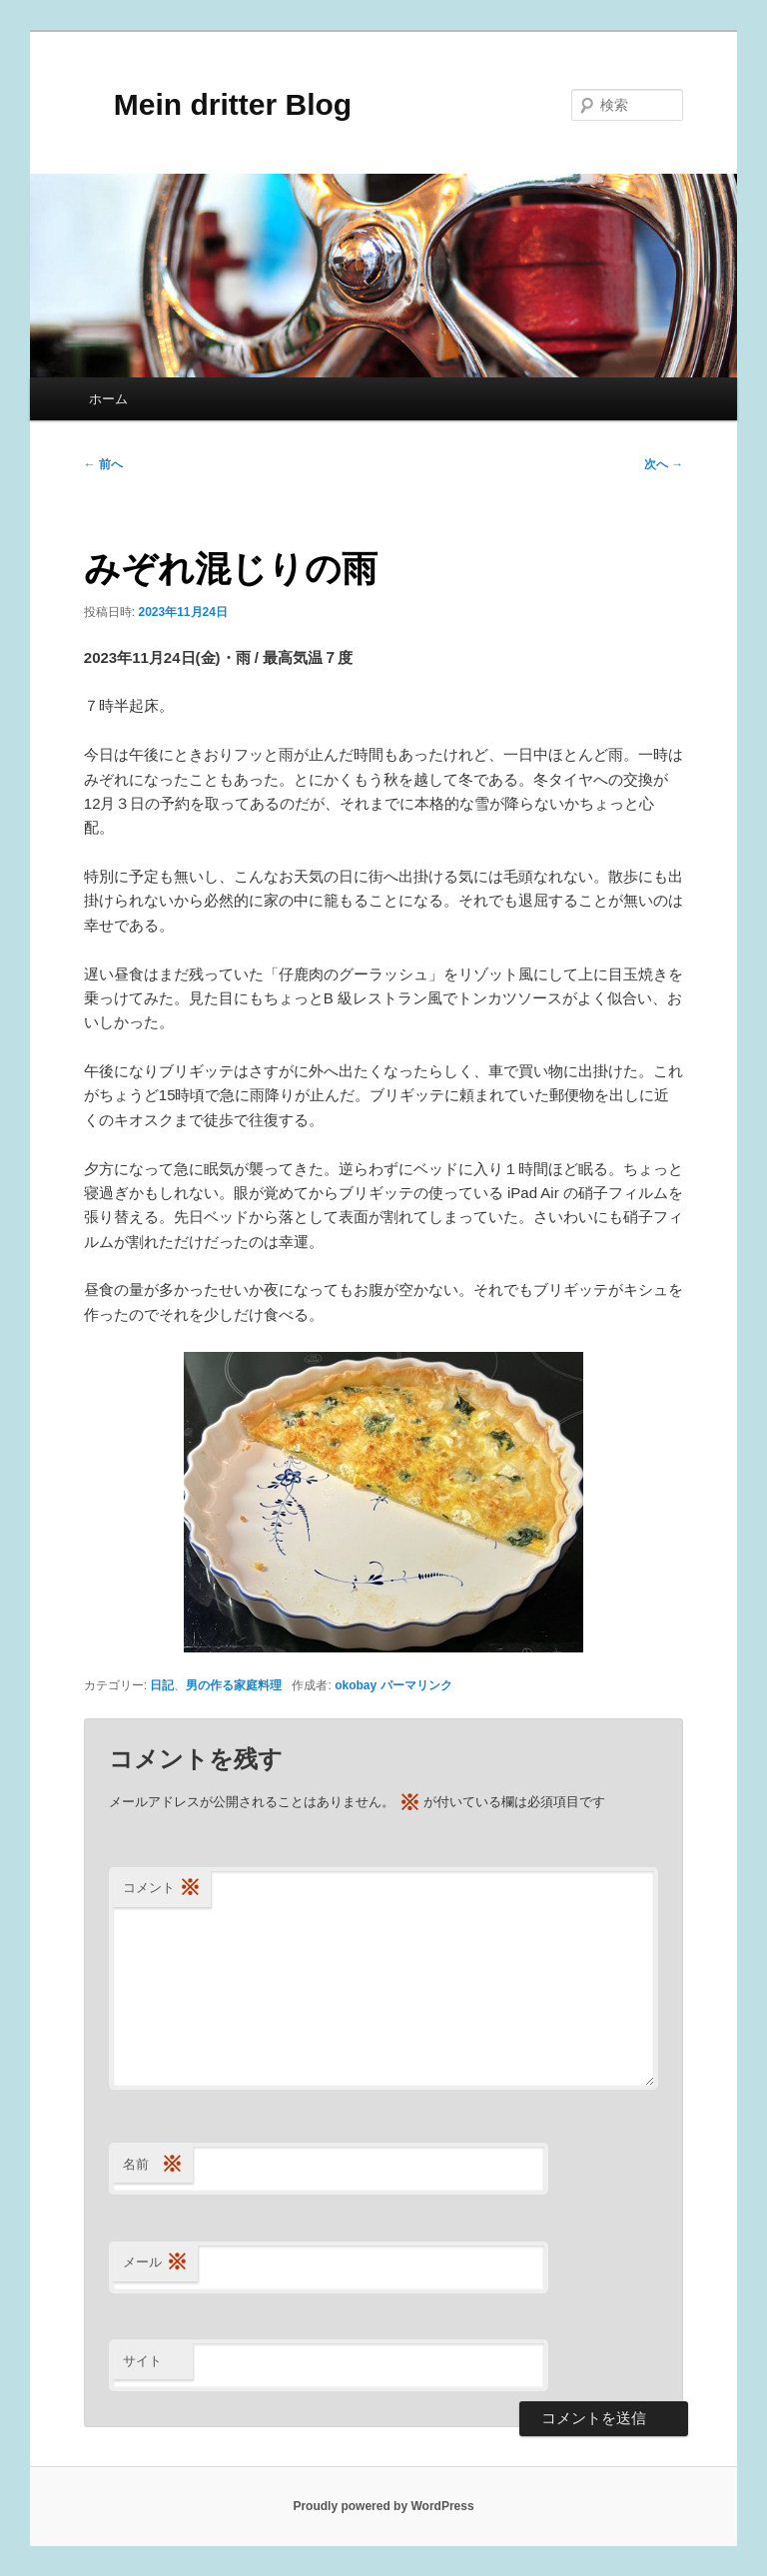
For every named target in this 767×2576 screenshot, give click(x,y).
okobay (356, 1685)
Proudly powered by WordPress (383, 2506)
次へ (663, 464)
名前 (153, 2165)
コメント (162, 1888)
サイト (142, 2360)
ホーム (108, 398)
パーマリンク (416, 1685)
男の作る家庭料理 (234, 1685)
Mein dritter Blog (218, 104)
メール (155, 2263)
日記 (162, 1685)
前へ (103, 464)
